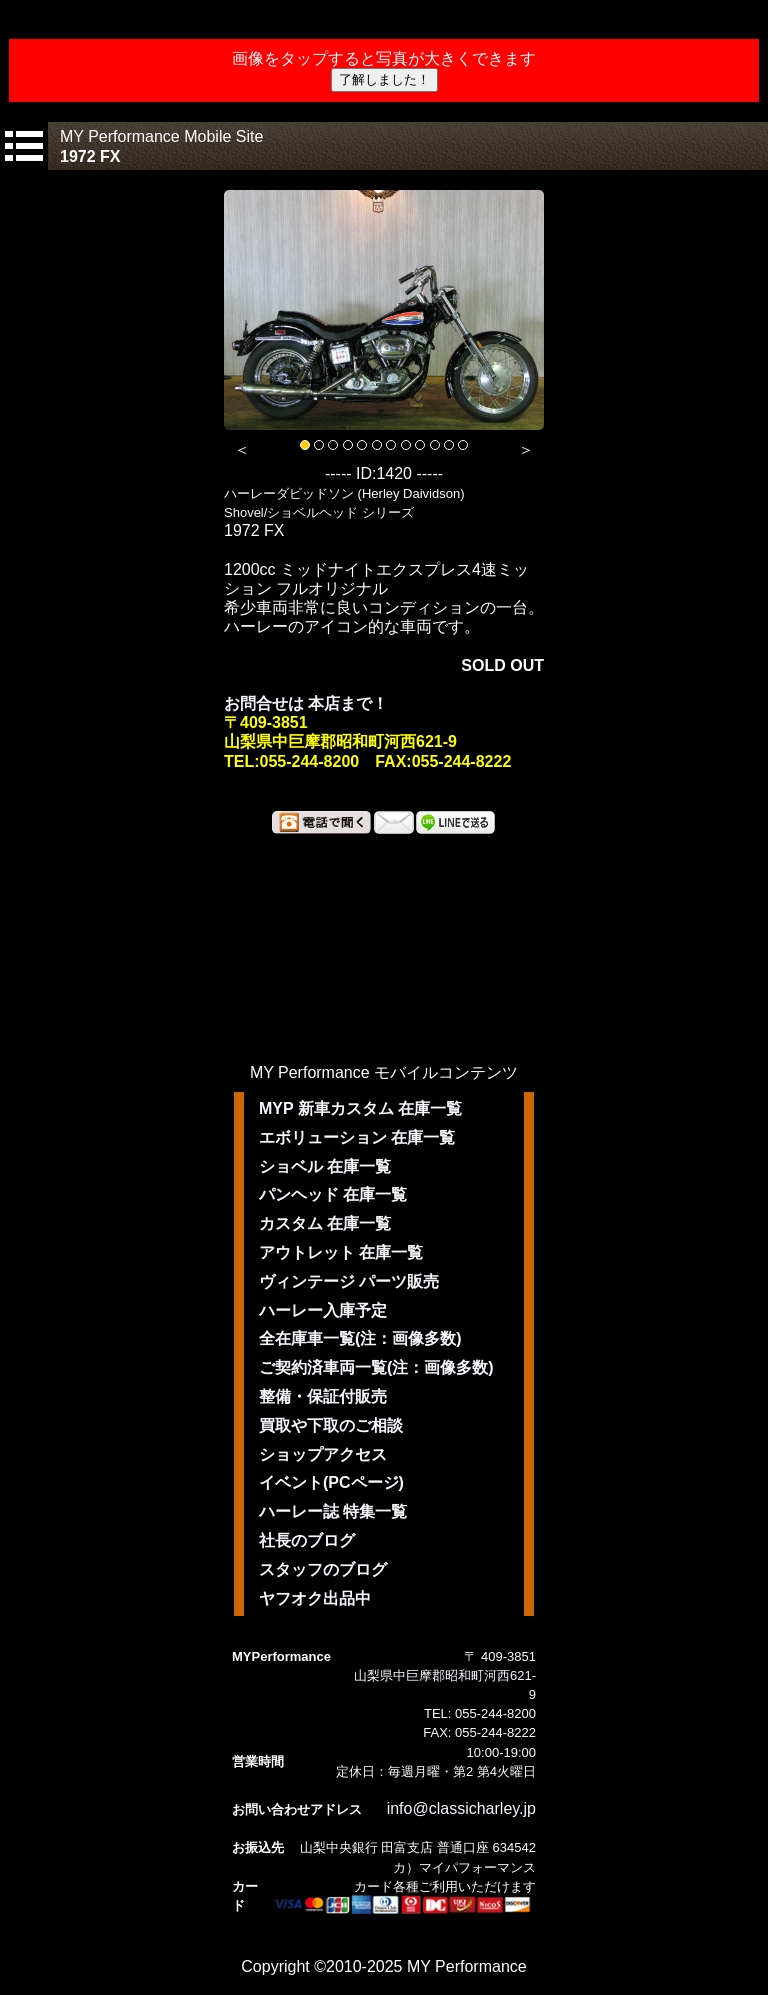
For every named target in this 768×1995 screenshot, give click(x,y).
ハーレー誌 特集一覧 (333, 1511)
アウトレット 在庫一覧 (341, 1252)
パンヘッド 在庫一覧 (333, 1194)
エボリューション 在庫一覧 (357, 1137)
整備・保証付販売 (323, 1396)
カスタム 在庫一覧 (325, 1223)
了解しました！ (384, 79)
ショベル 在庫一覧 (325, 1166)
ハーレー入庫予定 (323, 1310)
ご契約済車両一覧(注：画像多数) (376, 1367)
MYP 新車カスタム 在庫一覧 (360, 1108)
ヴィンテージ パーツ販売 (349, 1281)
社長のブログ (307, 1540)
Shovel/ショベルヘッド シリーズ (319, 512)
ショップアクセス (323, 1454)
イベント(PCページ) (331, 1482)
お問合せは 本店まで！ (306, 703)
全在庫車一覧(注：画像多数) (360, 1338)
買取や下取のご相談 (331, 1425)
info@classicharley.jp (461, 1808)
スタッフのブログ (323, 1569)
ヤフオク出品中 (315, 1598)
